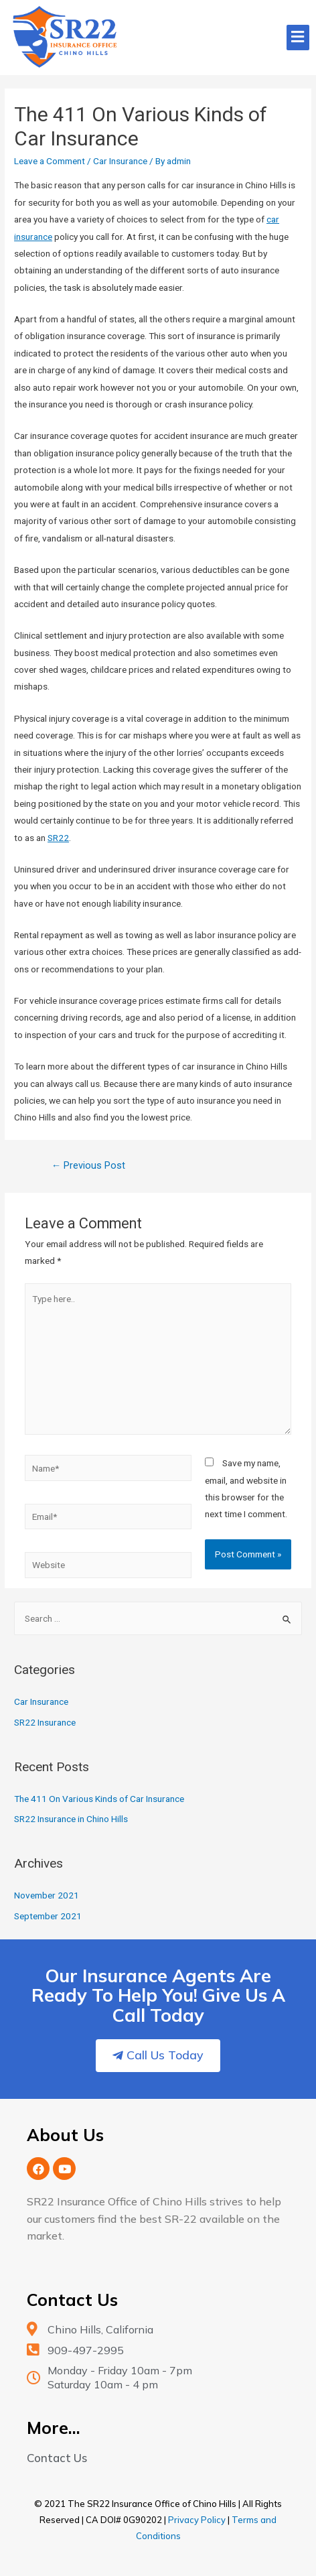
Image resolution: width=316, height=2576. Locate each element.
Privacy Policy (197, 2519)
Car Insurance (120, 160)
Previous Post (89, 1165)
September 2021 (48, 1916)
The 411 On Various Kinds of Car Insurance (99, 1798)
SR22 (58, 837)
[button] (158, 2055)
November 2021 (46, 1895)
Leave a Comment (49, 160)
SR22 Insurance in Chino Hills (71, 1818)
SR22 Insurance (45, 1722)
